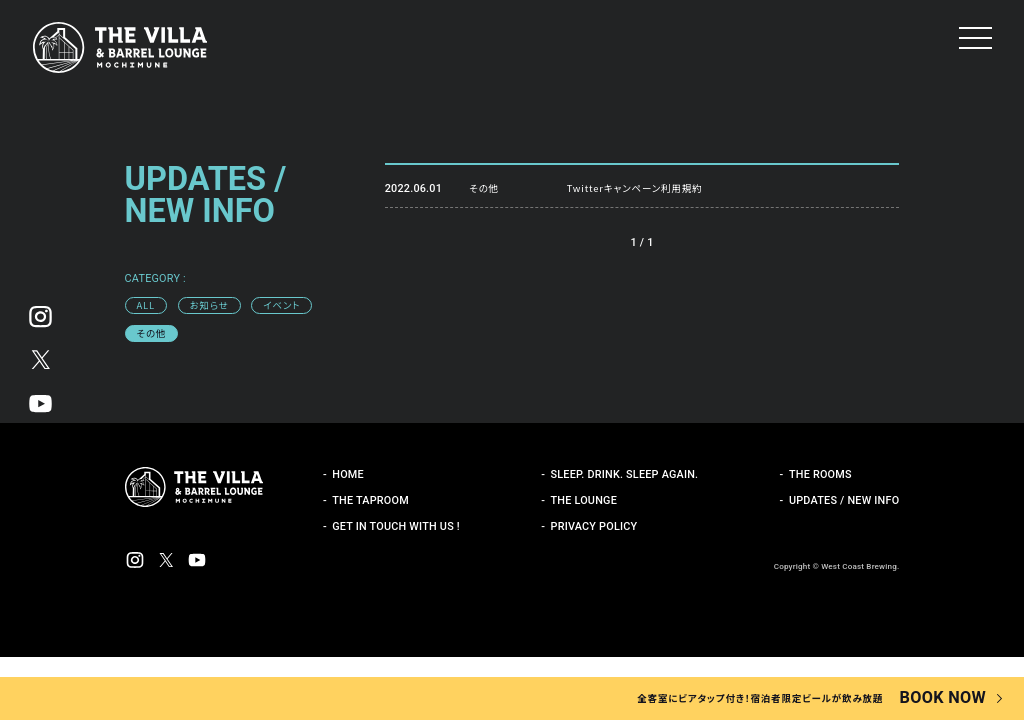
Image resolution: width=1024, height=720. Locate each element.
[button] (975, 37)
